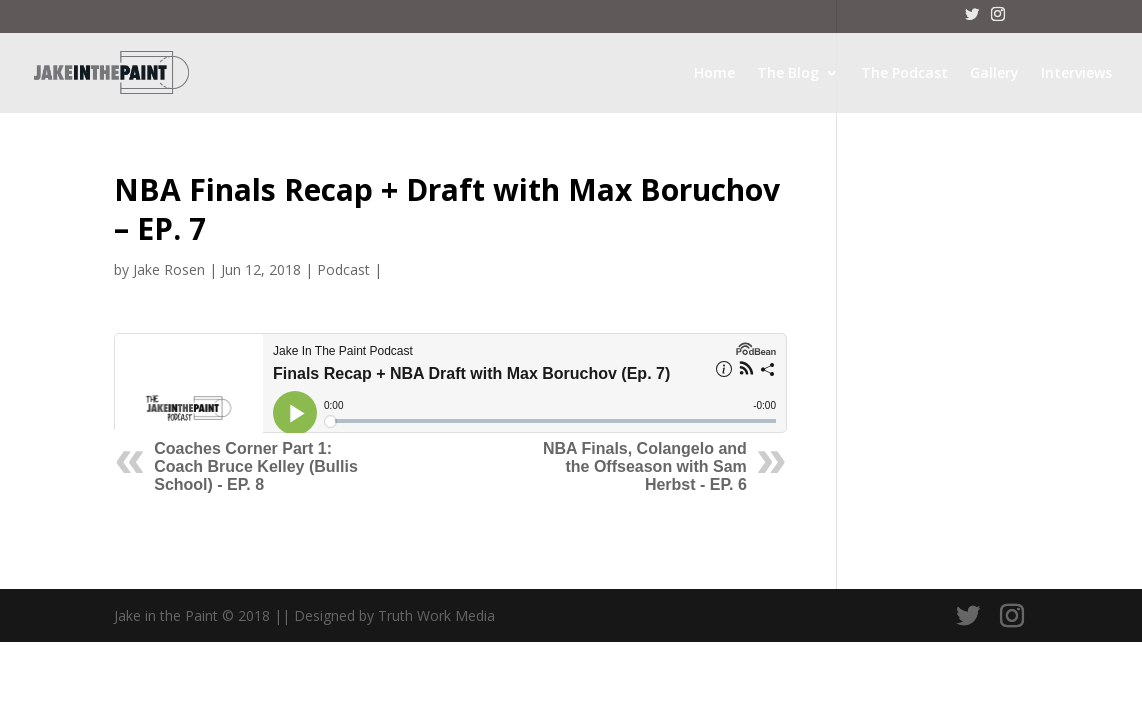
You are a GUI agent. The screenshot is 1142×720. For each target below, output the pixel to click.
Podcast (343, 269)
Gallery (994, 74)
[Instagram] (998, 20)
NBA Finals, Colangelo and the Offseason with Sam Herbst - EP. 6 (645, 466)
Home (714, 74)
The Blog (788, 74)
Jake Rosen (169, 269)
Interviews (1076, 74)
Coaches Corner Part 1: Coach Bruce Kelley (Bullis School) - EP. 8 (256, 466)
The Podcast (904, 74)
